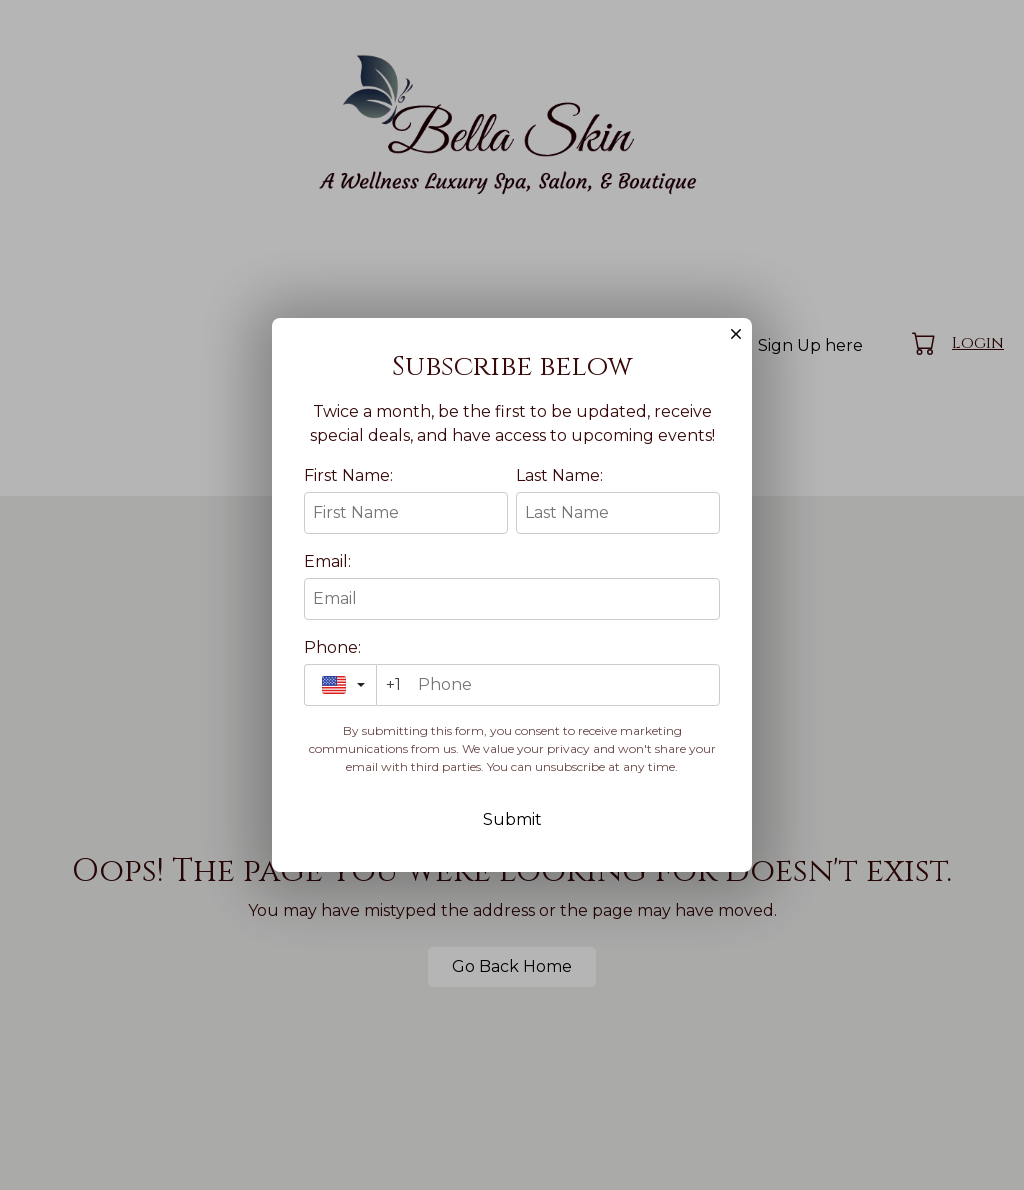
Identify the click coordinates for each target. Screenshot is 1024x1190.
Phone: (332, 689)
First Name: (348, 517)
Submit (512, 861)
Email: (327, 603)
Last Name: (559, 517)
